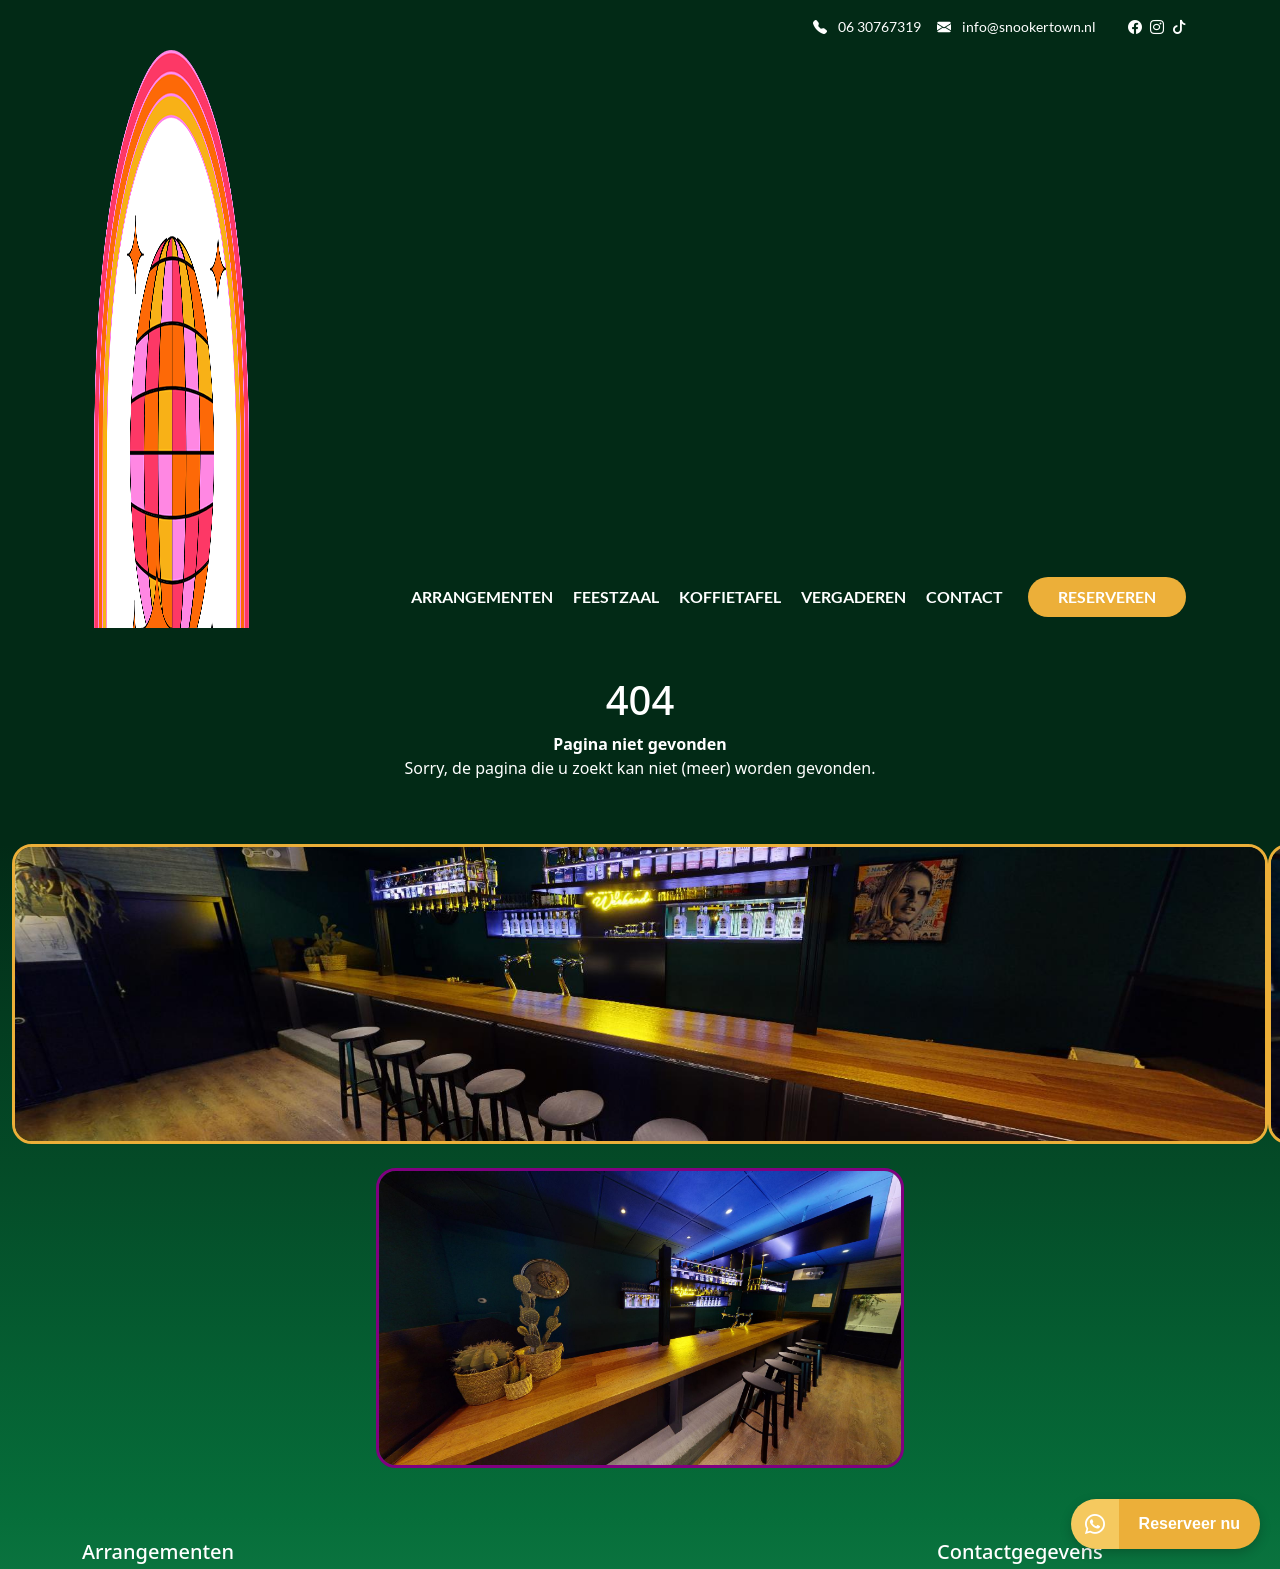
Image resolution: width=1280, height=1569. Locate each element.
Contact (964, 596)
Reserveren (1107, 596)
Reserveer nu (1189, 1523)
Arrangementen (482, 596)
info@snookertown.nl (1016, 26)
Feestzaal (616, 596)
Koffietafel (730, 596)
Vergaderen (853, 596)
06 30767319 (867, 26)
